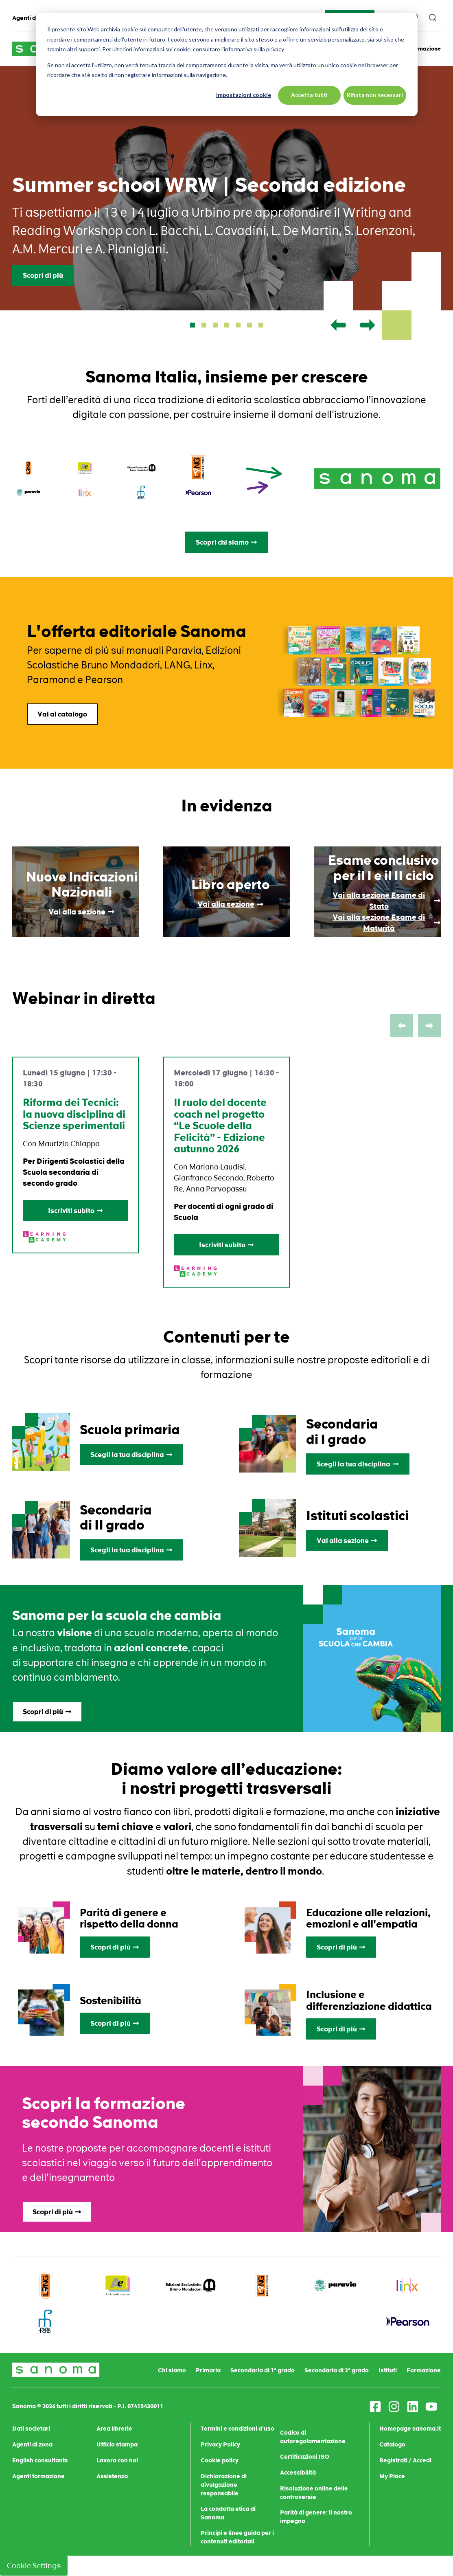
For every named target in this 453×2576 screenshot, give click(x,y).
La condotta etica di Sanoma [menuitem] (228, 2513)
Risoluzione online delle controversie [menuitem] (314, 2493)
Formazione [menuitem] (424, 2370)
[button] (192, 325)
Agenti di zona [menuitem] (32, 18)
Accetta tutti (309, 94)
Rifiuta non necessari (375, 94)
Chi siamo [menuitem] (172, 2370)
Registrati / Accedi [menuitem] (405, 2460)
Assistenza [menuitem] (112, 2476)
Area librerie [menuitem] (114, 2428)
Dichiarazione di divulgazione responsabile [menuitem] (224, 2485)
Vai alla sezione (347, 1540)
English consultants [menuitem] (40, 2460)
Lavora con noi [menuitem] (117, 2460)
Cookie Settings (34, 2565)
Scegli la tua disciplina (131, 1455)
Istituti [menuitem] (388, 2370)
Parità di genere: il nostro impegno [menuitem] (316, 2517)
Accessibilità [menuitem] (298, 2472)
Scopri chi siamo (226, 542)
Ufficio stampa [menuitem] (117, 2444)
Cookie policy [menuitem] (220, 2460)
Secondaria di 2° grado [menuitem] (336, 2370)
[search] (433, 18)
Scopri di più (43, 275)
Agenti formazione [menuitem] (38, 2476)
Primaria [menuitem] (208, 2370)
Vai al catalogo (62, 714)
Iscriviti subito (75, 1211)
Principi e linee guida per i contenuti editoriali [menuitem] (237, 2537)
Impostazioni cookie (243, 94)
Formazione (425, 48)
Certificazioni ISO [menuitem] (304, 2456)
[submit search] (433, 18)
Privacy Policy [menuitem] (220, 2444)
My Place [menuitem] (392, 2476)
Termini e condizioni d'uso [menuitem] (237, 2428)
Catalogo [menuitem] (392, 2444)
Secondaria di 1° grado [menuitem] (262, 2370)
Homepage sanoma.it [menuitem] (410, 2428)
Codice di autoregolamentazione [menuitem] (313, 2437)
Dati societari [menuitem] (31, 2428)
